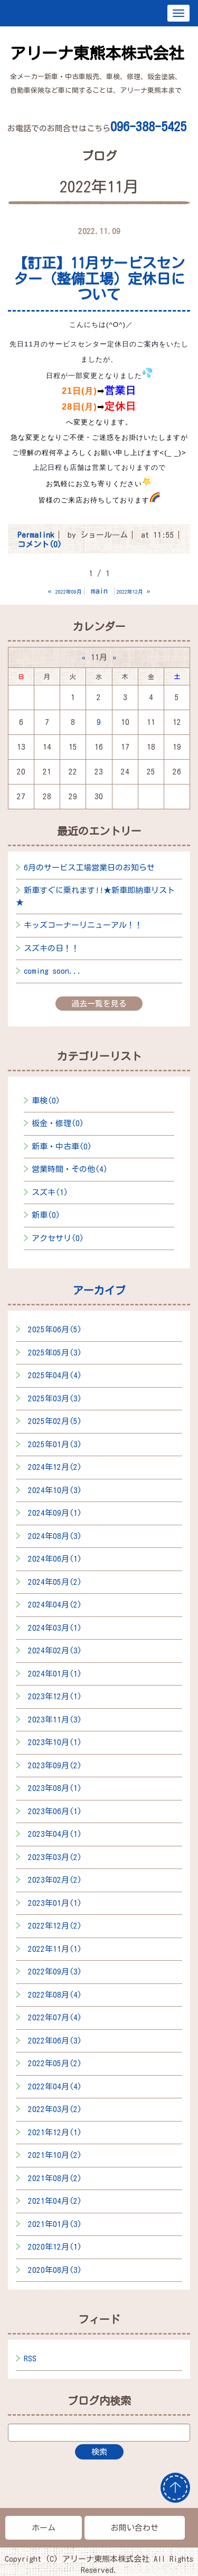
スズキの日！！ (51, 948)
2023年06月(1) (55, 1811)
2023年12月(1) (55, 1696)
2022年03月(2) (55, 2109)
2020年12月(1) (55, 2247)
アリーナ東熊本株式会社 (97, 53)
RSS (30, 2358)
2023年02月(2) (55, 1880)
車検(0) (46, 1101)
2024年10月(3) (55, 1490)
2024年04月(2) (55, 1605)
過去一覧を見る (99, 1004)
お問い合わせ (134, 2528)
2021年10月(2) (55, 2155)
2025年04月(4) (55, 1375)
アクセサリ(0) (58, 1238)
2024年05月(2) (55, 1582)
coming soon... (53, 971)
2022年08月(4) (55, 1995)
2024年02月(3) (55, 1650)
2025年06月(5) (55, 1329)
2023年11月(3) (55, 1719)
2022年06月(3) (55, 2041)
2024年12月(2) (55, 1467)
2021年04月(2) (55, 2201)
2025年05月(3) (55, 1353)
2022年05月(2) (55, 2063)
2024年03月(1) (55, 1628)
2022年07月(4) (55, 2017)
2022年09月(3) (55, 1971)
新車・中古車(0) (62, 1146)
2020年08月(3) (55, 2270)
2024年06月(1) (55, 1559)
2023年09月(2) (55, 1765)
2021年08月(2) (55, 2178)
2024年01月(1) (55, 1674)
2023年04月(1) (55, 1834)
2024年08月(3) (55, 1536)
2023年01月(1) (55, 1903)
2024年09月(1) (55, 1513)
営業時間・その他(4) (70, 1169)
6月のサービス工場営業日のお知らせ (89, 867)
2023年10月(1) (55, 1742)
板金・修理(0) (58, 1123)
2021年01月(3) (55, 2224)
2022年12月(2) (55, 1926)
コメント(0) (39, 544)
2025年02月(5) (55, 1421)
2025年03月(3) (55, 1398)
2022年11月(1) (55, 1949)
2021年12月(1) (55, 2132)
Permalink (35, 535)
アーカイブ (99, 1290)
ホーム (43, 2528)
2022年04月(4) (55, 2086)
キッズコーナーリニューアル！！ (83, 925)
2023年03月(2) (55, 1857)
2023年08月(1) (55, 1788)
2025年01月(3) (55, 1444)
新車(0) (46, 1215)
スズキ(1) (50, 1192)
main (99, 591)
